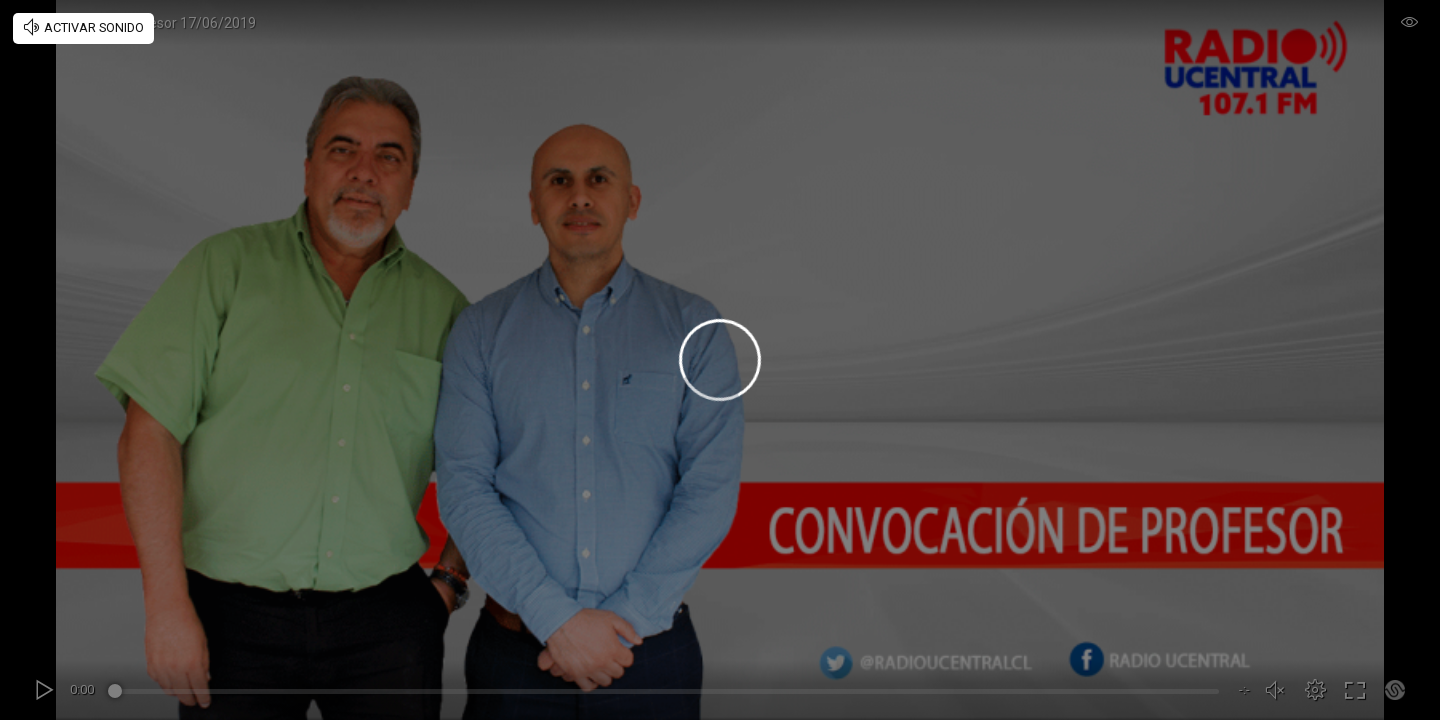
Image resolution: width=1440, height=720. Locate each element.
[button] (1315, 690)
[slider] (666, 694)
